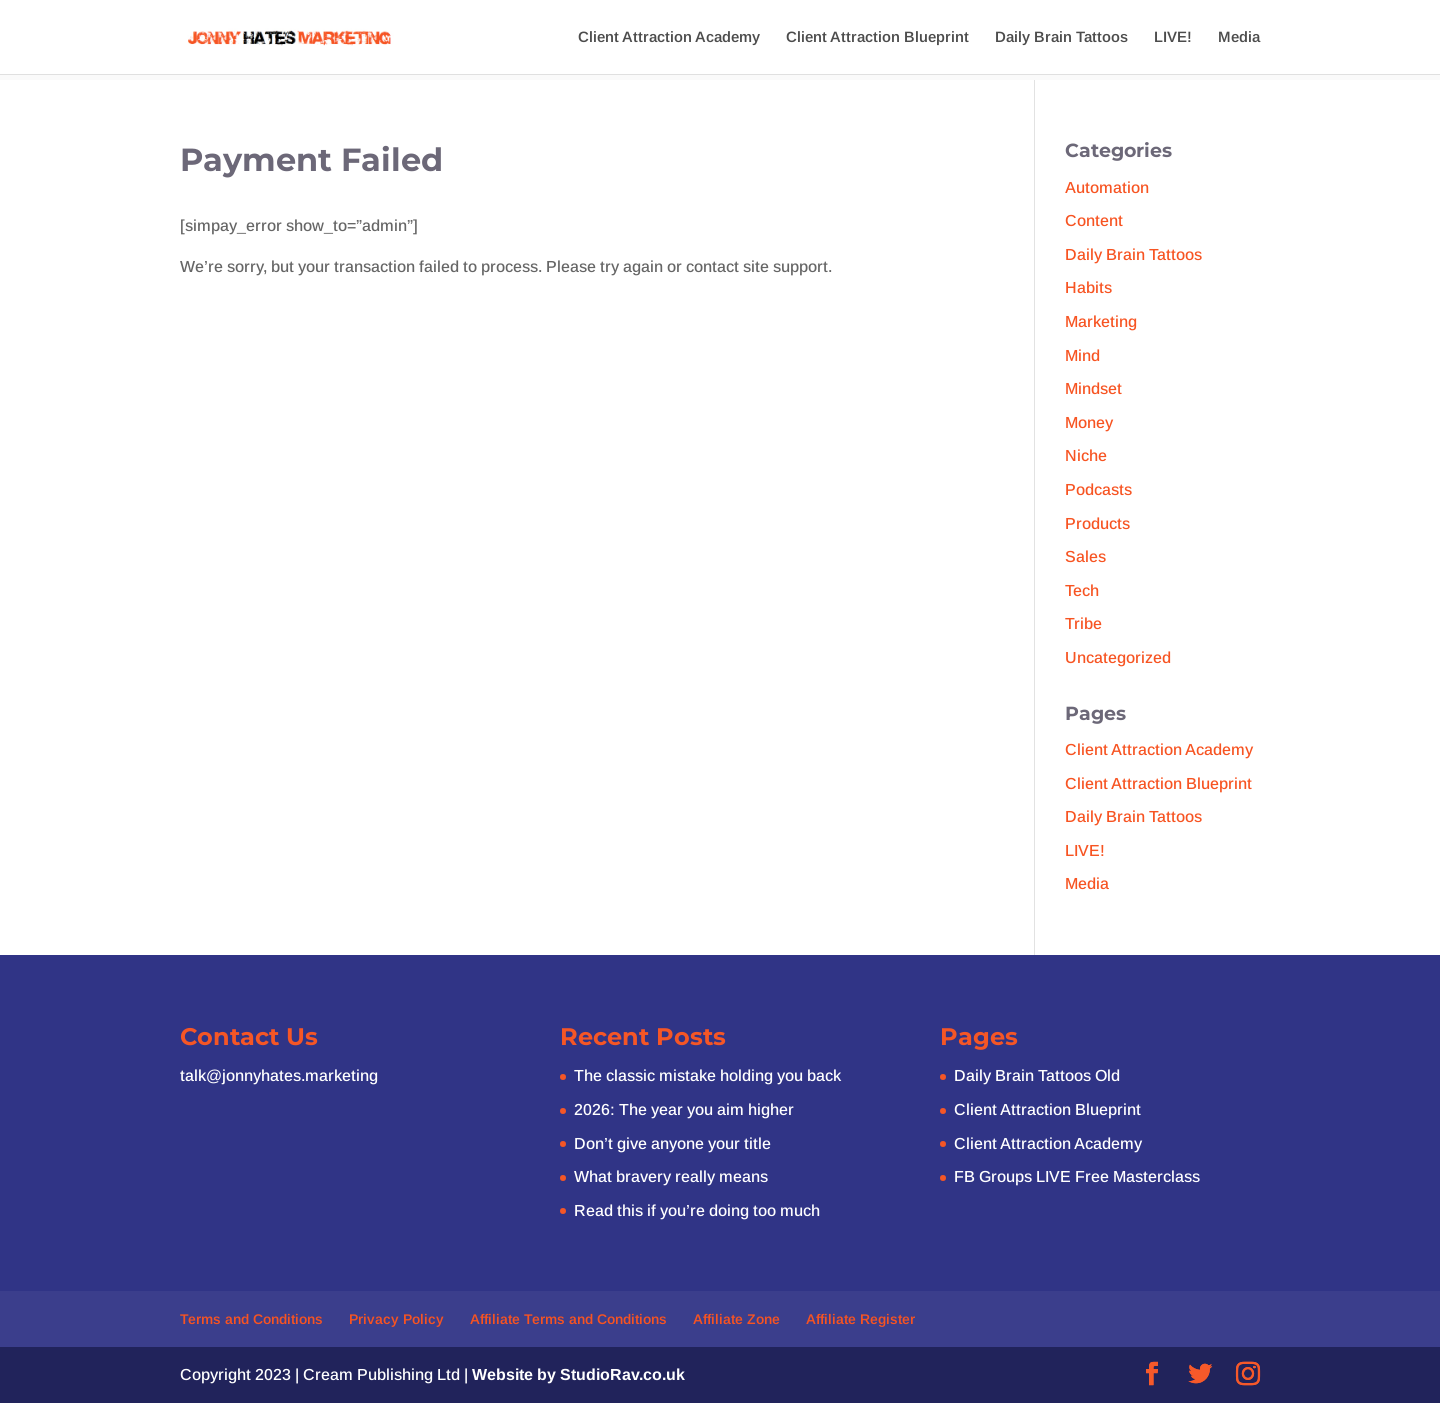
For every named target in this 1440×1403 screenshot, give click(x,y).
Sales (1085, 556)
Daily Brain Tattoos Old (1037, 1075)
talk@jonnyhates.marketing (279, 1075)
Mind (1082, 355)
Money (1089, 422)
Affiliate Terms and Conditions (568, 1319)
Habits (1088, 287)
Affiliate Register (860, 1319)
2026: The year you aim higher (684, 1109)
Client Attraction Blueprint (877, 37)
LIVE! (1173, 37)
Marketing (1101, 321)
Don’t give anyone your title (672, 1143)
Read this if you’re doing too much (697, 1210)
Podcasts (1098, 489)
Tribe (1083, 623)
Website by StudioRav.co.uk (578, 1374)
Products (1097, 523)
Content (1094, 220)
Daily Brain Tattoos (1061, 37)
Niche (1086, 455)
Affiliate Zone (736, 1319)
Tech (1082, 590)
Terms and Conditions (251, 1319)
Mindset (1093, 388)
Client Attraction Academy (669, 37)
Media (1239, 37)
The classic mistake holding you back (707, 1075)
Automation (1107, 187)
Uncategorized (1118, 657)
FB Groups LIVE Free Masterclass (1077, 1176)
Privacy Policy (396, 1319)
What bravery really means (671, 1176)
